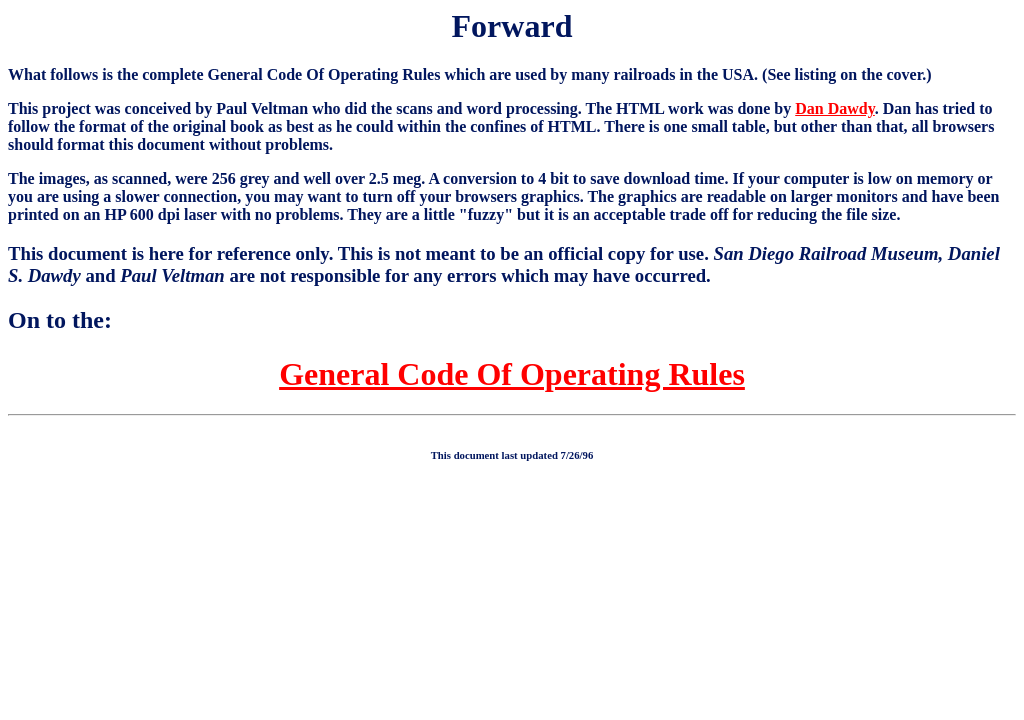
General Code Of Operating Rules (512, 374)
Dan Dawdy (835, 108)
